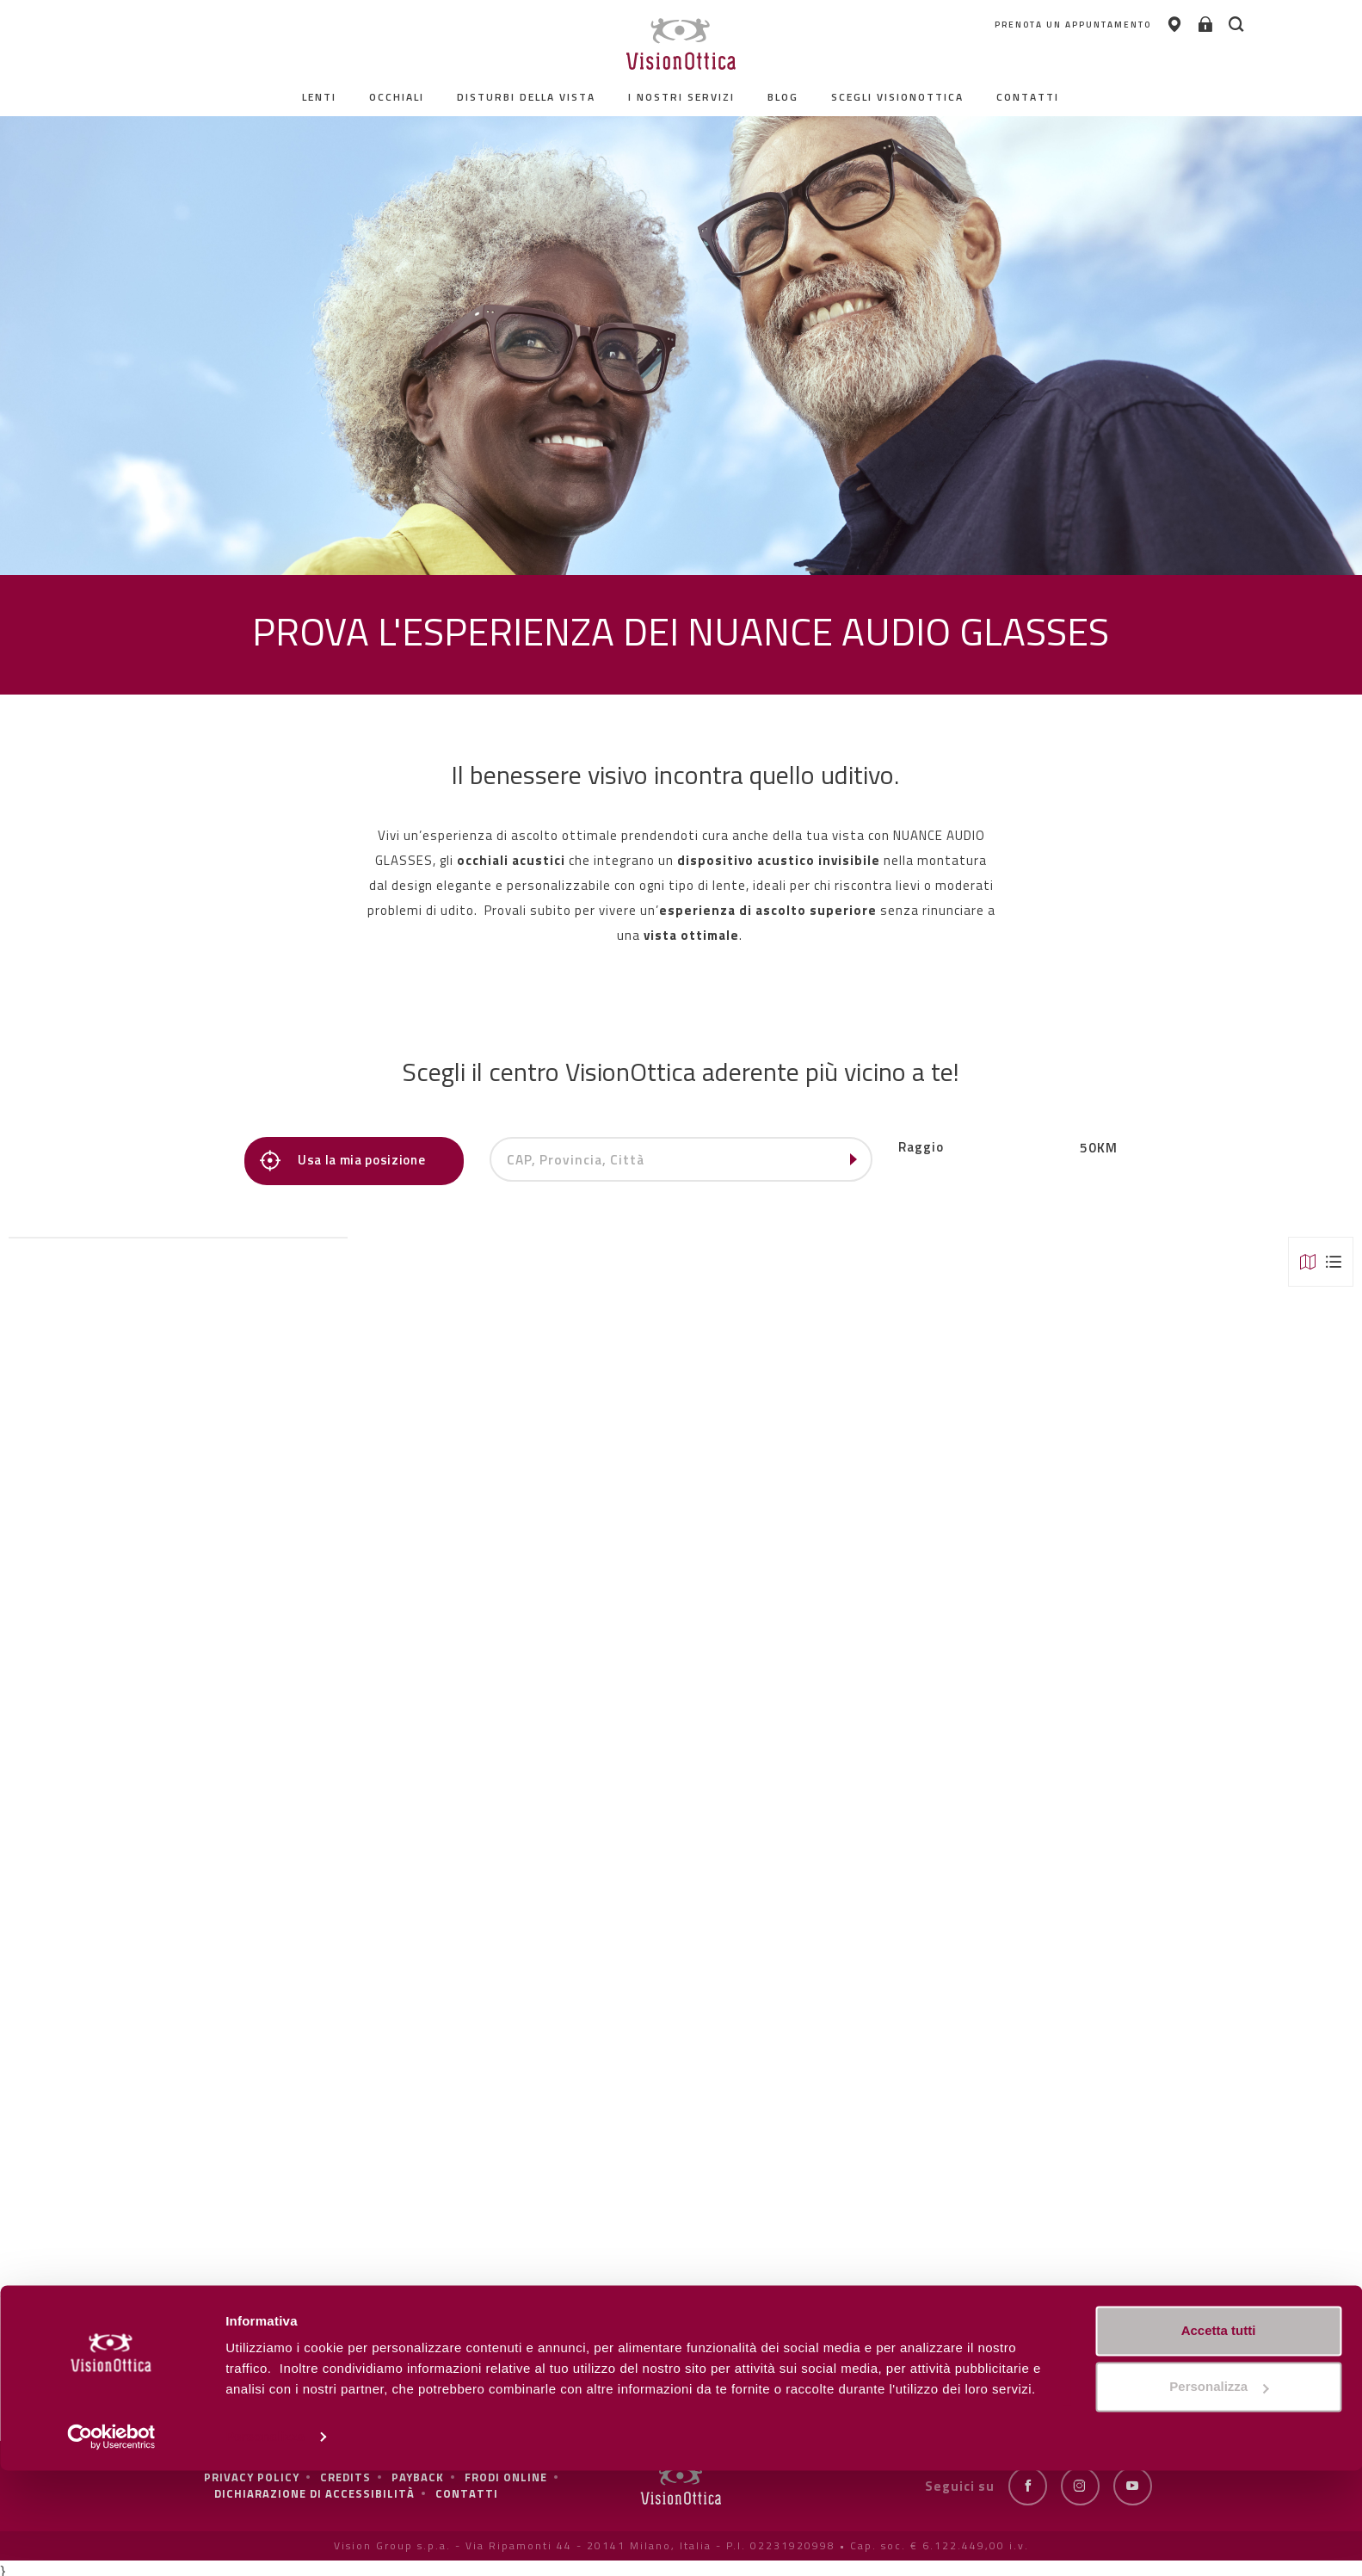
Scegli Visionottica (898, 97)
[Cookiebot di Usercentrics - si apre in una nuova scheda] (111, 2542)
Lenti (320, 97)
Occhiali (397, 97)
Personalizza (265, 2542)
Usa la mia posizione (348, 1160)
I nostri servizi (682, 97)
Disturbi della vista (527, 97)
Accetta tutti (1218, 2436)
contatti (1028, 97)
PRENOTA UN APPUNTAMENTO (980, 25)
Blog (783, 97)
